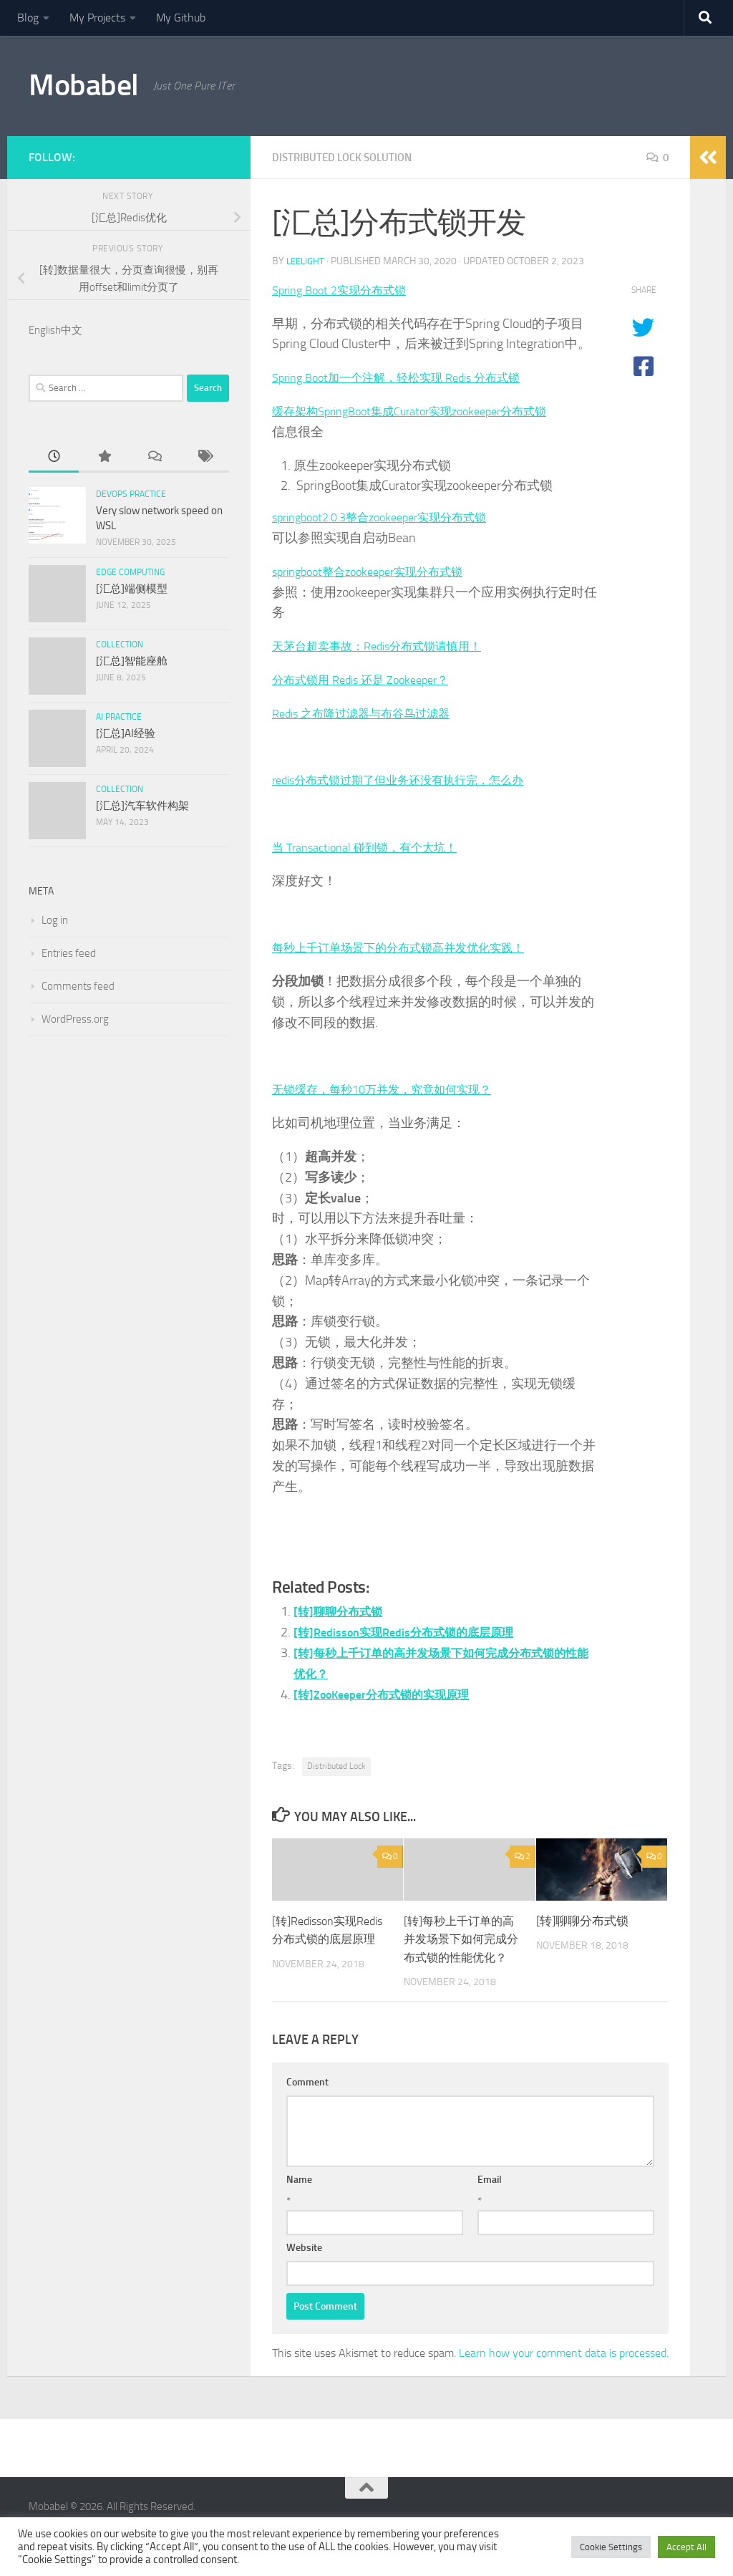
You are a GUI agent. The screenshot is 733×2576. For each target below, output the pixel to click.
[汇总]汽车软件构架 (142, 805)
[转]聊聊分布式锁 (342, 1611)
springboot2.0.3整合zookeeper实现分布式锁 (392, 517)
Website (304, 2266)
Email (489, 2198)
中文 (71, 330)
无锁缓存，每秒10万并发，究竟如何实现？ (395, 1089)
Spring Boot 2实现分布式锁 (347, 290)
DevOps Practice (131, 494)
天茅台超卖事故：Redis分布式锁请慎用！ (390, 646)
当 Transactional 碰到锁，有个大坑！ (375, 847)
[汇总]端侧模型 (132, 588)
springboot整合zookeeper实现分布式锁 (379, 571)
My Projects (97, 17)
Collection (119, 645)
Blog (28, 17)
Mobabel (84, 85)
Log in (55, 920)
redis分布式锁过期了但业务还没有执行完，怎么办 (413, 780)
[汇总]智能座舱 (132, 661)
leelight (307, 261)
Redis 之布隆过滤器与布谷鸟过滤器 (372, 713)
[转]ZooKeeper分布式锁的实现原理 (392, 1694)
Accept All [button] (686, 2547)
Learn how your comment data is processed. (564, 2371)
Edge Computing (130, 572)
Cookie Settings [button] (611, 2547)
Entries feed (69, 953)
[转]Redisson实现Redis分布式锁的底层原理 (415, 1632)
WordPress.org (75, 1019)
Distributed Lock (336, 1766)
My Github (180, 17)
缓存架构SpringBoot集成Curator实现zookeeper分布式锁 (426, 411)
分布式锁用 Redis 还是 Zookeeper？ (370, 680)
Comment (307, 2101)
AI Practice (119, 717)
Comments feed (78, 986)
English (45, 330)
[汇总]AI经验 (125, 733)
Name (299, 2198)
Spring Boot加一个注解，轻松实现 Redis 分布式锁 (411, 377)
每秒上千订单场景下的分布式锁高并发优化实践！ (413, 947)
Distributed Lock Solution (347, 157)
